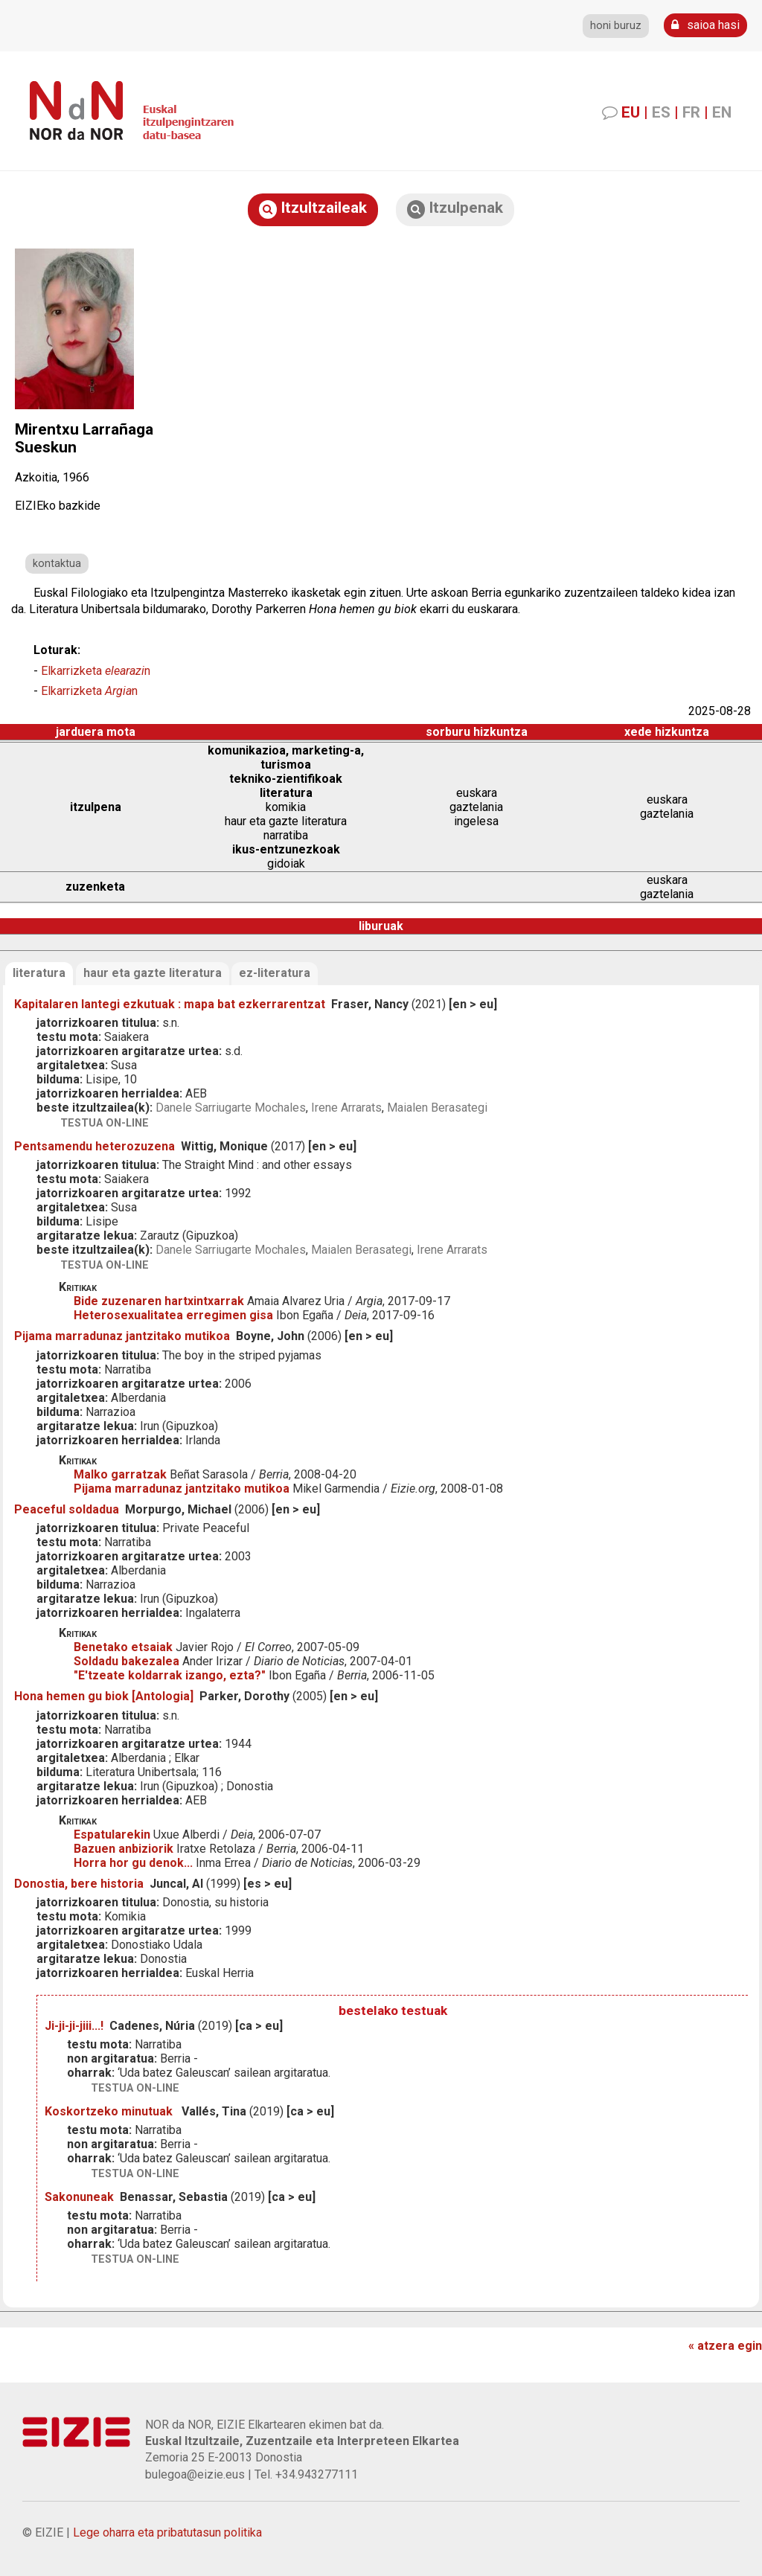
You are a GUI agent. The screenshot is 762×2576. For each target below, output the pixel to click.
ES (661, 112)
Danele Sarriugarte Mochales (231, 1107)
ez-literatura (274, 973)
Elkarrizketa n (95, 671)
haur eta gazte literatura (152, 973)
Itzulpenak (455, 209)
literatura (39, 973)
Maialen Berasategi (437, 1107)
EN (721, 112)
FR (691, 112)
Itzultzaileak (313, 209)
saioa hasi (705, 25)
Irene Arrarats (346, 1107)
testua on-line (104, 1123)
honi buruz (615, 25)
